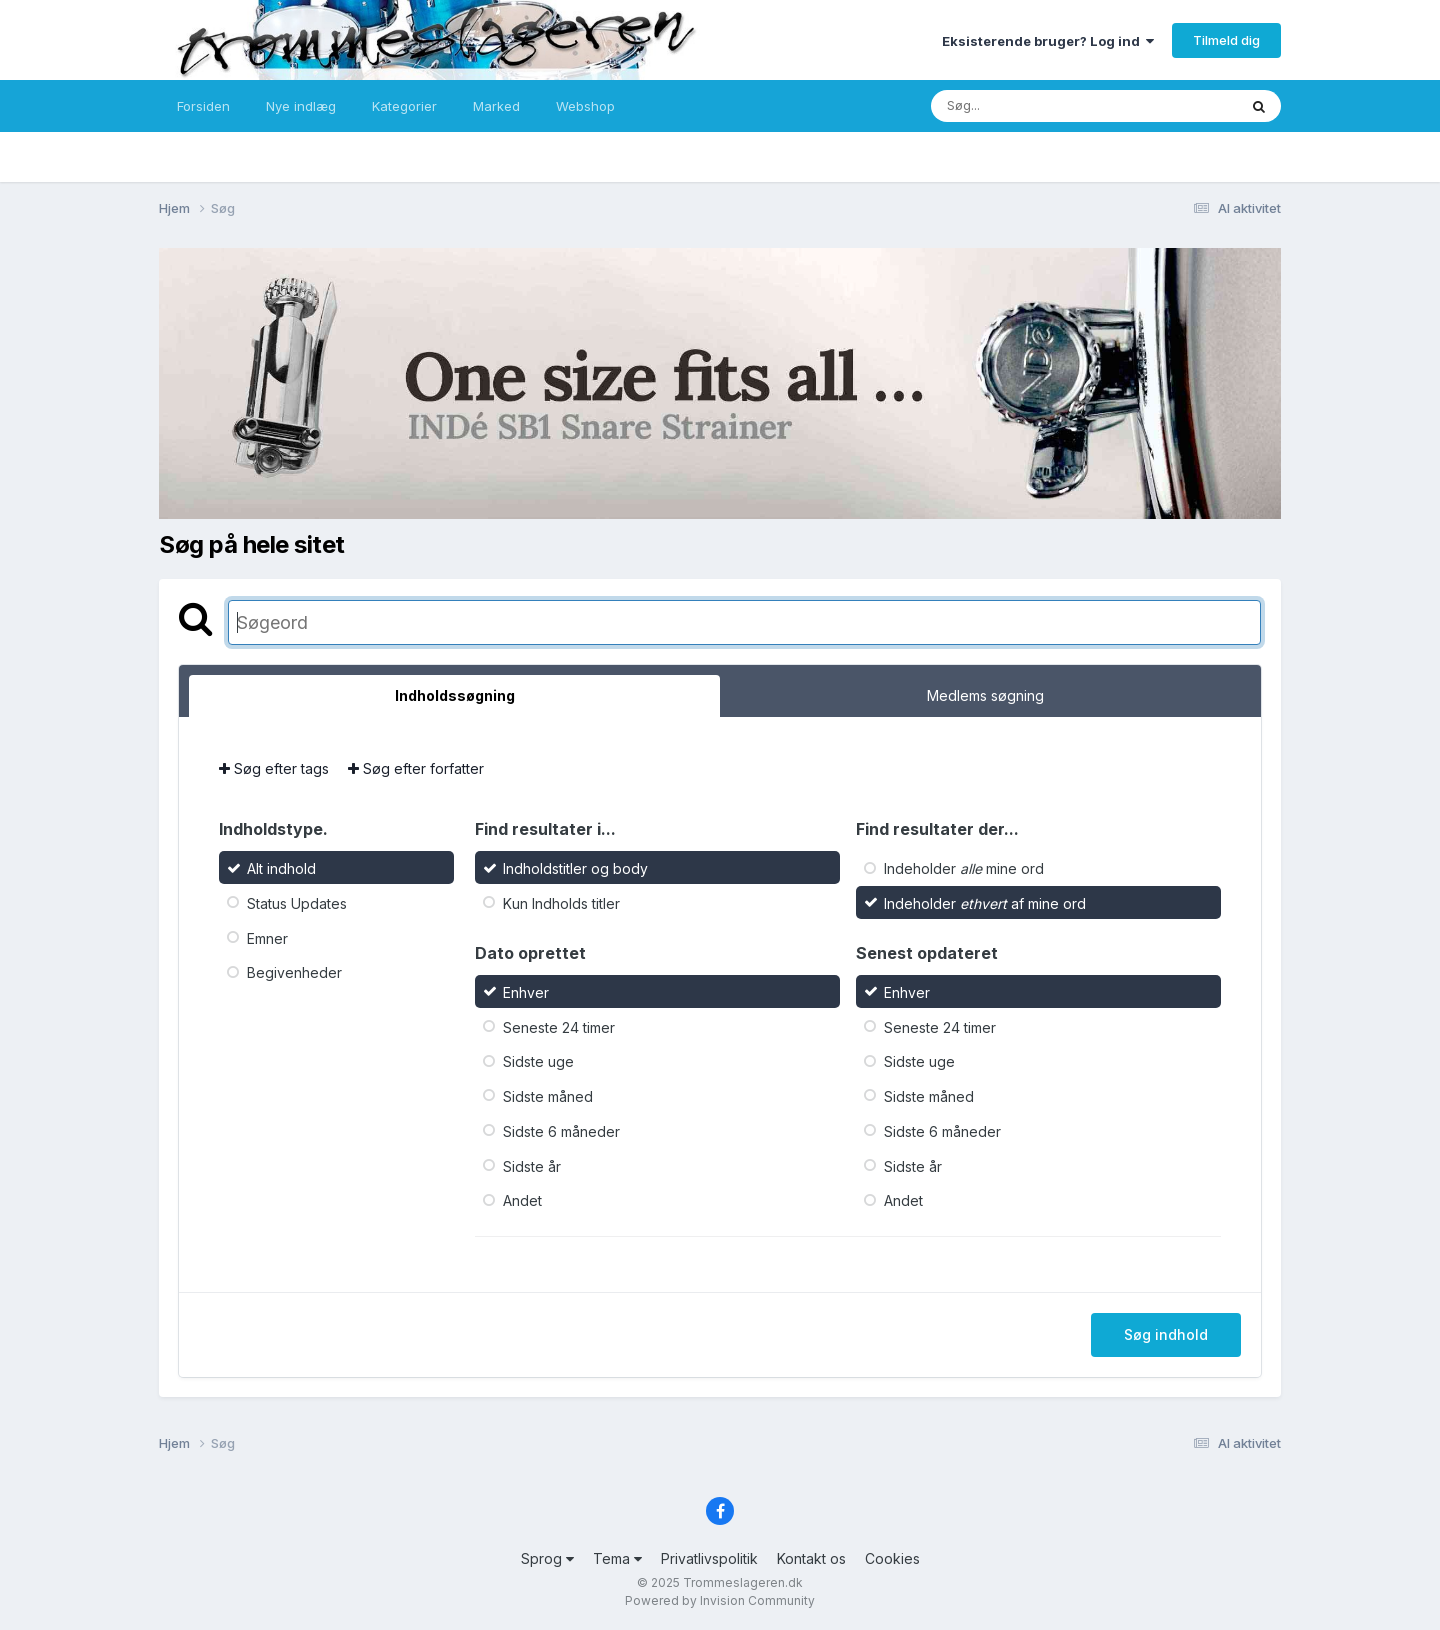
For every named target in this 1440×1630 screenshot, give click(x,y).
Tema (617, 1558)
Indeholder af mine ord (985, 903)
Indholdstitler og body (575, 868)
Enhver (526, 992)
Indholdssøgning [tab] (455, 695)
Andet (522, 1200)
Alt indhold (281, 868)
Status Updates (297, 903)
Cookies (892, 1558)
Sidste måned (548, 1096)
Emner (267, 937)
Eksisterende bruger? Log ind (1048, 41)
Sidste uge (538, 1061)
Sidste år (532, 1165)
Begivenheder (294, 972)
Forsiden (203, 106)
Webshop (585, 106)
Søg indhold (1166, 1334)
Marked (496, 106)
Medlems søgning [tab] (985, 695)
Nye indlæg (301, 106)
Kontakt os (811, 1558)
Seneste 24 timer (559, 1026)
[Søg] (1043, 106)
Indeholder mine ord (964, 868)
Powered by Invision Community (720, 1600)
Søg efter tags (274, 768)
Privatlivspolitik (709, 1558)
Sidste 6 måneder (561, 1131)
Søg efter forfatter (416, 768)
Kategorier (404, 106)
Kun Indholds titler (561, 903)
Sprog (547, 1558)
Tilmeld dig (1226, 40)
